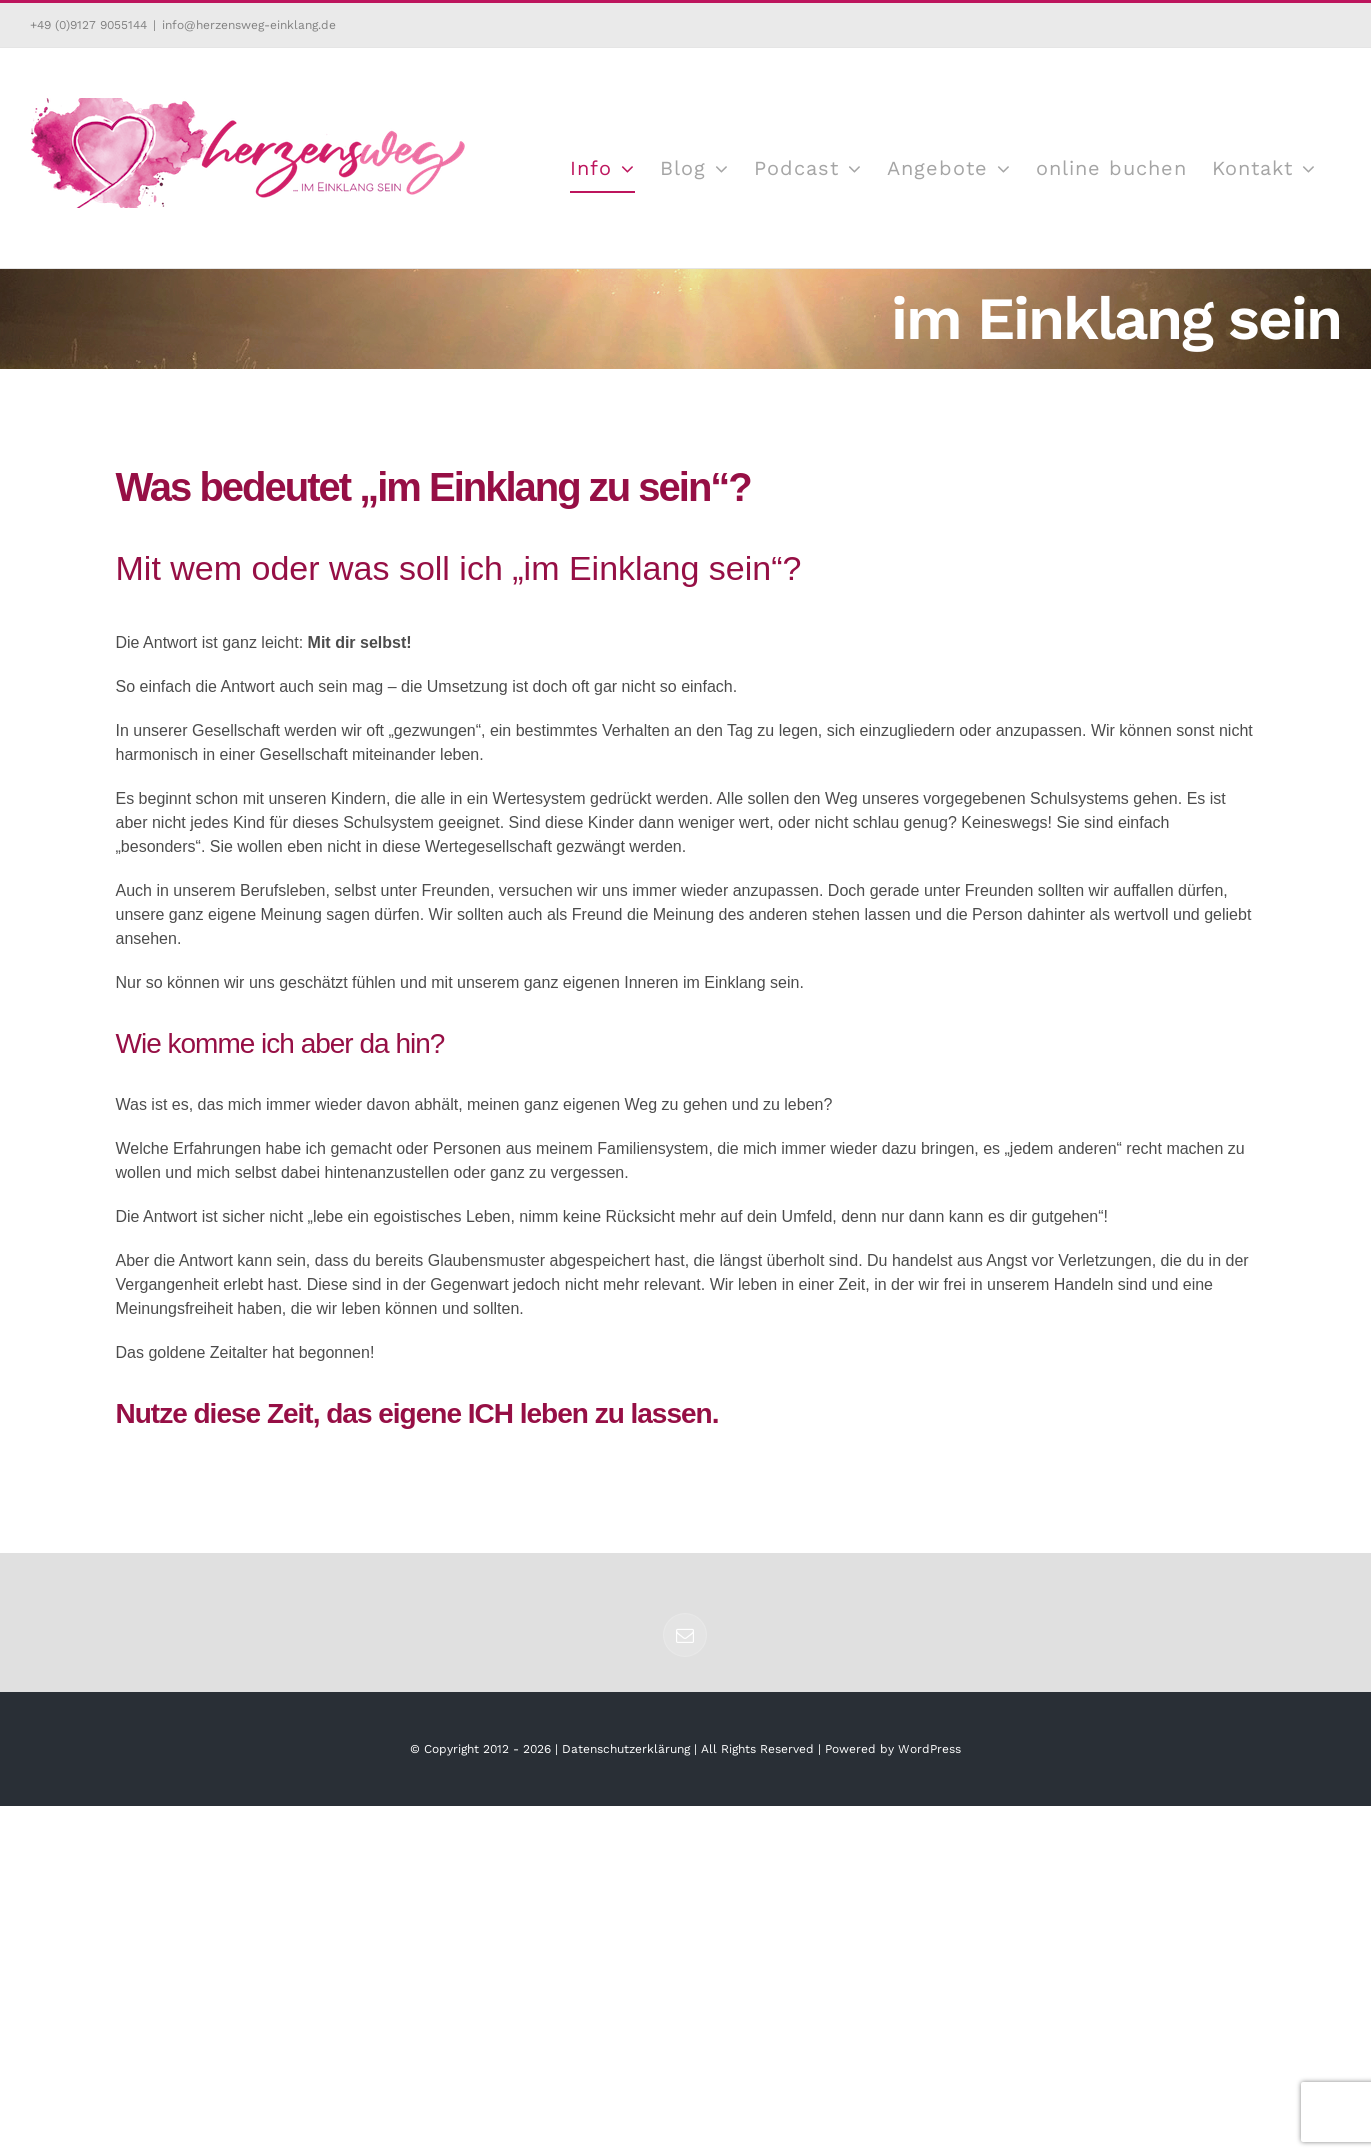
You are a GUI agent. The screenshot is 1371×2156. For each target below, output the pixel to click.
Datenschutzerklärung (626, 1749)
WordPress (929, 1749)
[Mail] (685, 1635)
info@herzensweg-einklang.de (249, 25)
